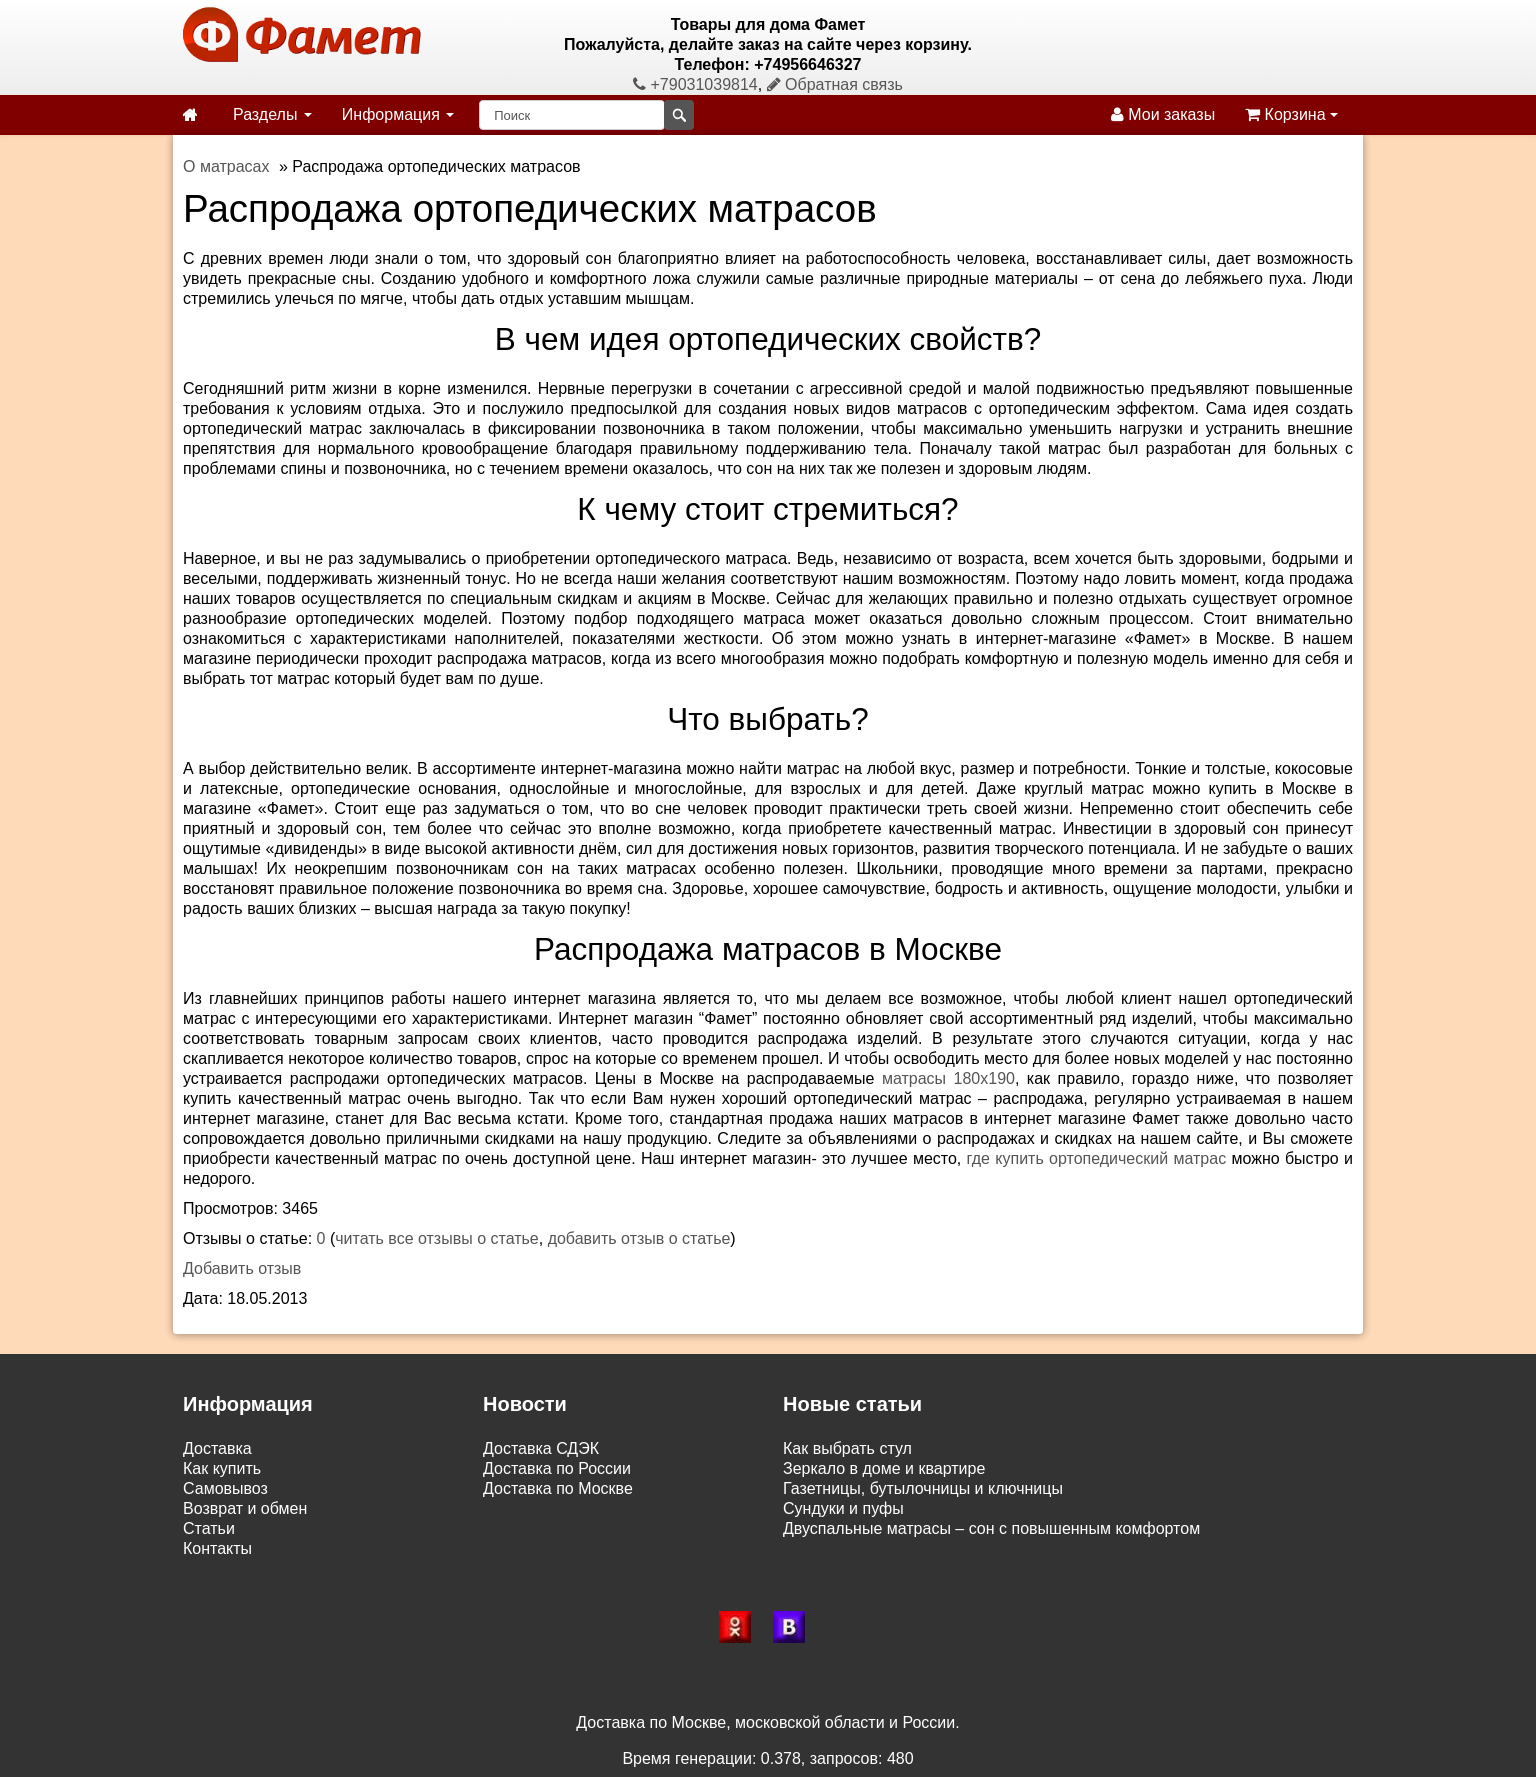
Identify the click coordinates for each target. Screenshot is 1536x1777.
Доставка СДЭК (541, 1448)
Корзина (1291, 114)
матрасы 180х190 (948, 1078)
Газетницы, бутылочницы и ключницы (923, 1488)
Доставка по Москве (558, 1488)
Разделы (272, 114)
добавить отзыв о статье (639, 1238)
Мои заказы (1163, 114)
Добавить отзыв (242, 1268)
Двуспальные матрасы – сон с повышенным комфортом (991, 1528)
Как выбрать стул (847, 1448)
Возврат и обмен (245, 1508)
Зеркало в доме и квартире (884, 1468)
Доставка (217, 1448)
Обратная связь (835, 84)
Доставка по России (557, 1468)
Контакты (217, 1548)
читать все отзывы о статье (437, 1238)
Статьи (209, 1528)
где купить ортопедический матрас (1097, 1158)
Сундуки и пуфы (843, 1508)
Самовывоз (225, 1488)
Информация (398, 114)
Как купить (222, 1468)
